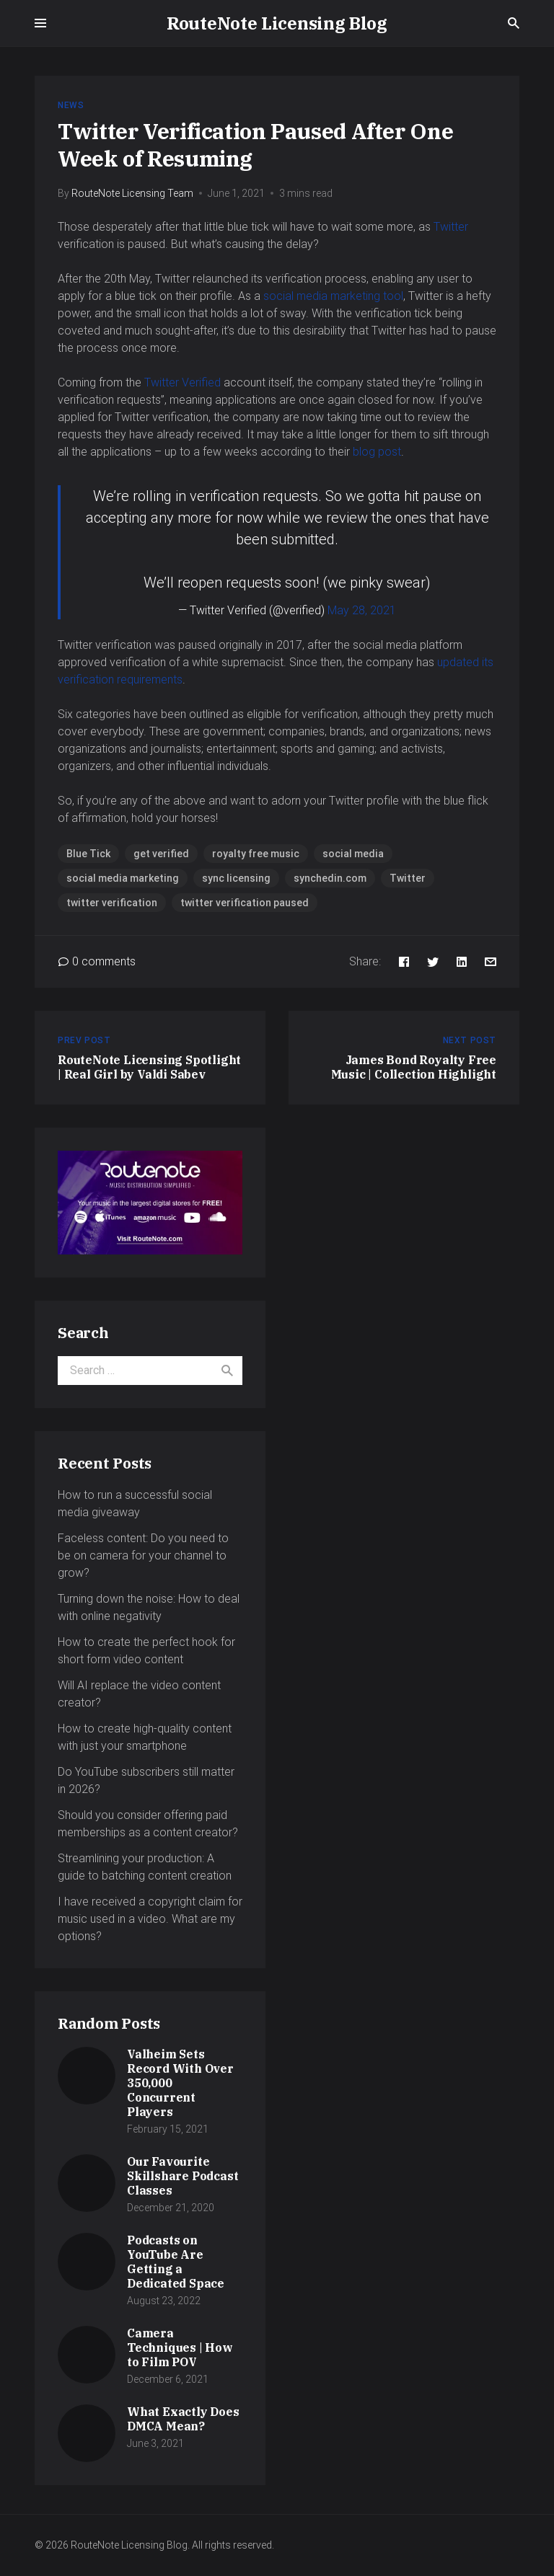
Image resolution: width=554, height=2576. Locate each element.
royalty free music (255, 853)
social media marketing (122, 878)
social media (353, 853)
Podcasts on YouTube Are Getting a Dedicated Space (175, 2261)
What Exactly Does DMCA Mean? (183, 2418)
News (71, 105)
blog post (377, 452)
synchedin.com (330, 878)
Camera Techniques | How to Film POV (180, 2347)
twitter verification (111, 902)
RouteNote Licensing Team (132, 193)
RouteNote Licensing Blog (277, 23)
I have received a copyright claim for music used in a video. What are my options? (150, 1919)
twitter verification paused (244, 902)
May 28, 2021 (361, 610)
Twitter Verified (182, 382)
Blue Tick (88, 853)
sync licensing (236, 878)
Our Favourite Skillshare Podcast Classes (182, 2175)
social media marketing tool (333, 296)
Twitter (451, 227)
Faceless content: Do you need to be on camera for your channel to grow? (143, 1555)
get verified (161, 853)
